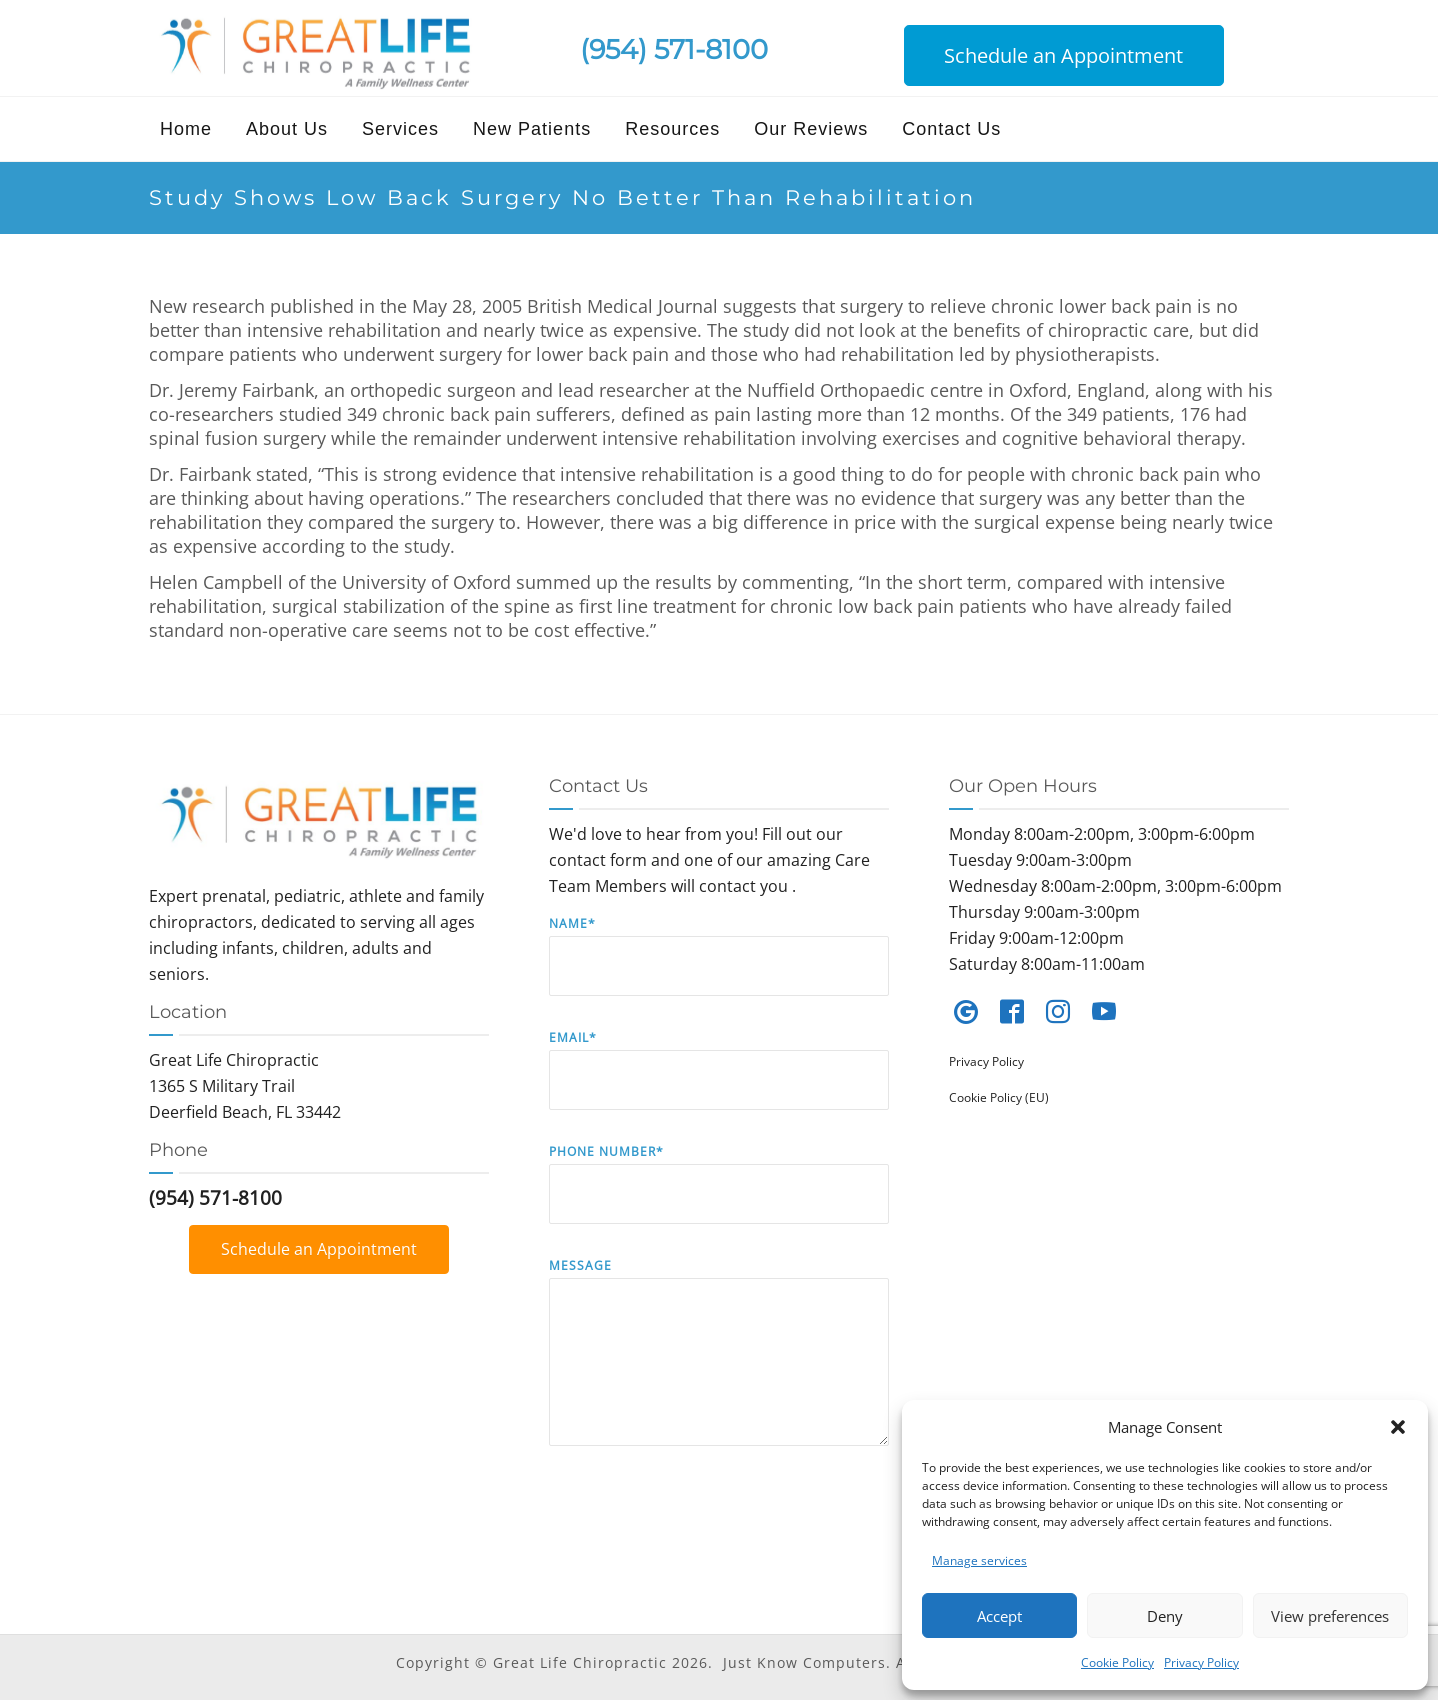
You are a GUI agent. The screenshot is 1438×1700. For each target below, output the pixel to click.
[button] (1398, 1427)
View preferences (1330, 1616)
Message (719, 1366)
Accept (999, 1616)
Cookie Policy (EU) (999, 1097)
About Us (287, 129)
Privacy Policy (1201, 1662)
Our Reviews (811, 129)
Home (186, 129)
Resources (672, 129)
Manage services (979, 1560)
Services (400, 129)
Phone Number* (719, 1198)
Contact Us (951, 129)
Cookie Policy (1117, 1662)
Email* (719, 1084)
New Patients (532, 129)
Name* (719, 970)
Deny (1165, 1616)
